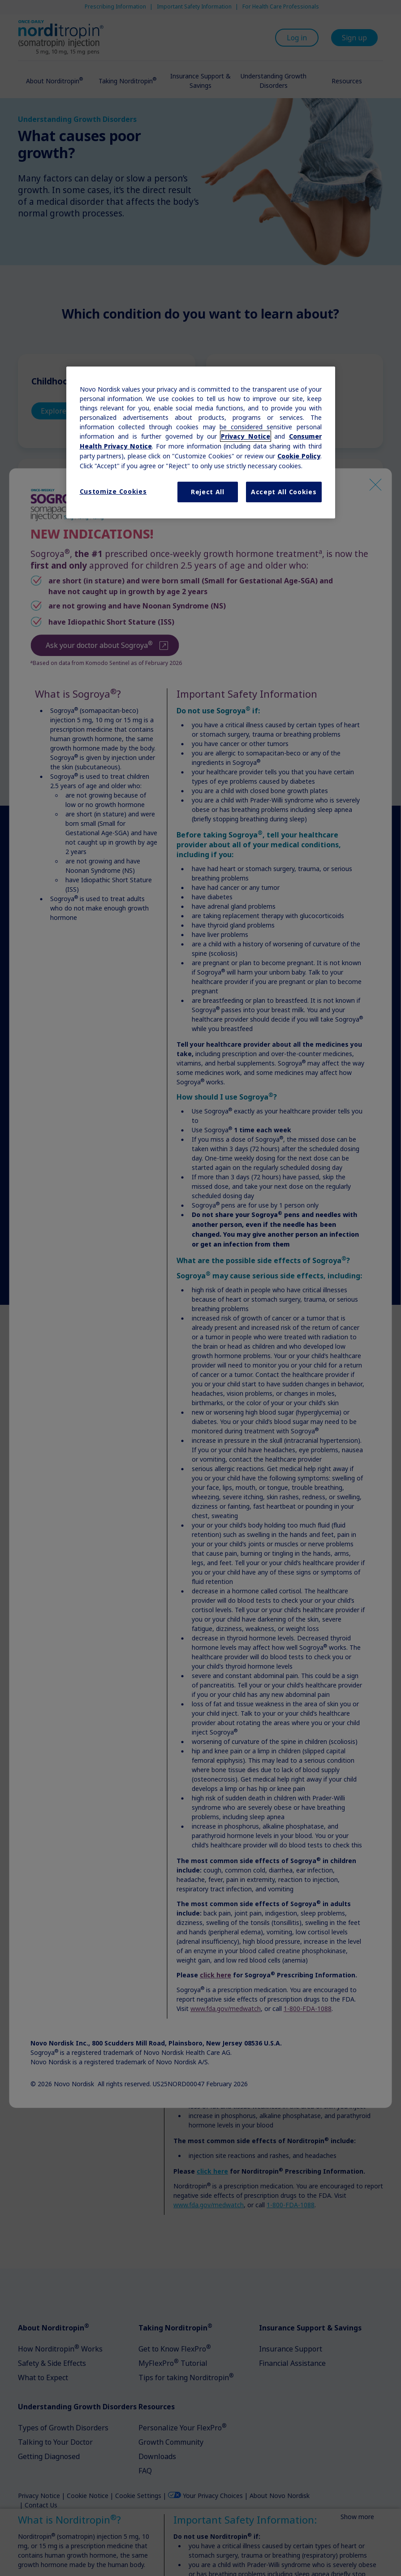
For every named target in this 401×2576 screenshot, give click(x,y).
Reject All (207, 491)
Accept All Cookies (284, 491)
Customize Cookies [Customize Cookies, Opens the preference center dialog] (113, 491)
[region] (200, 442)
